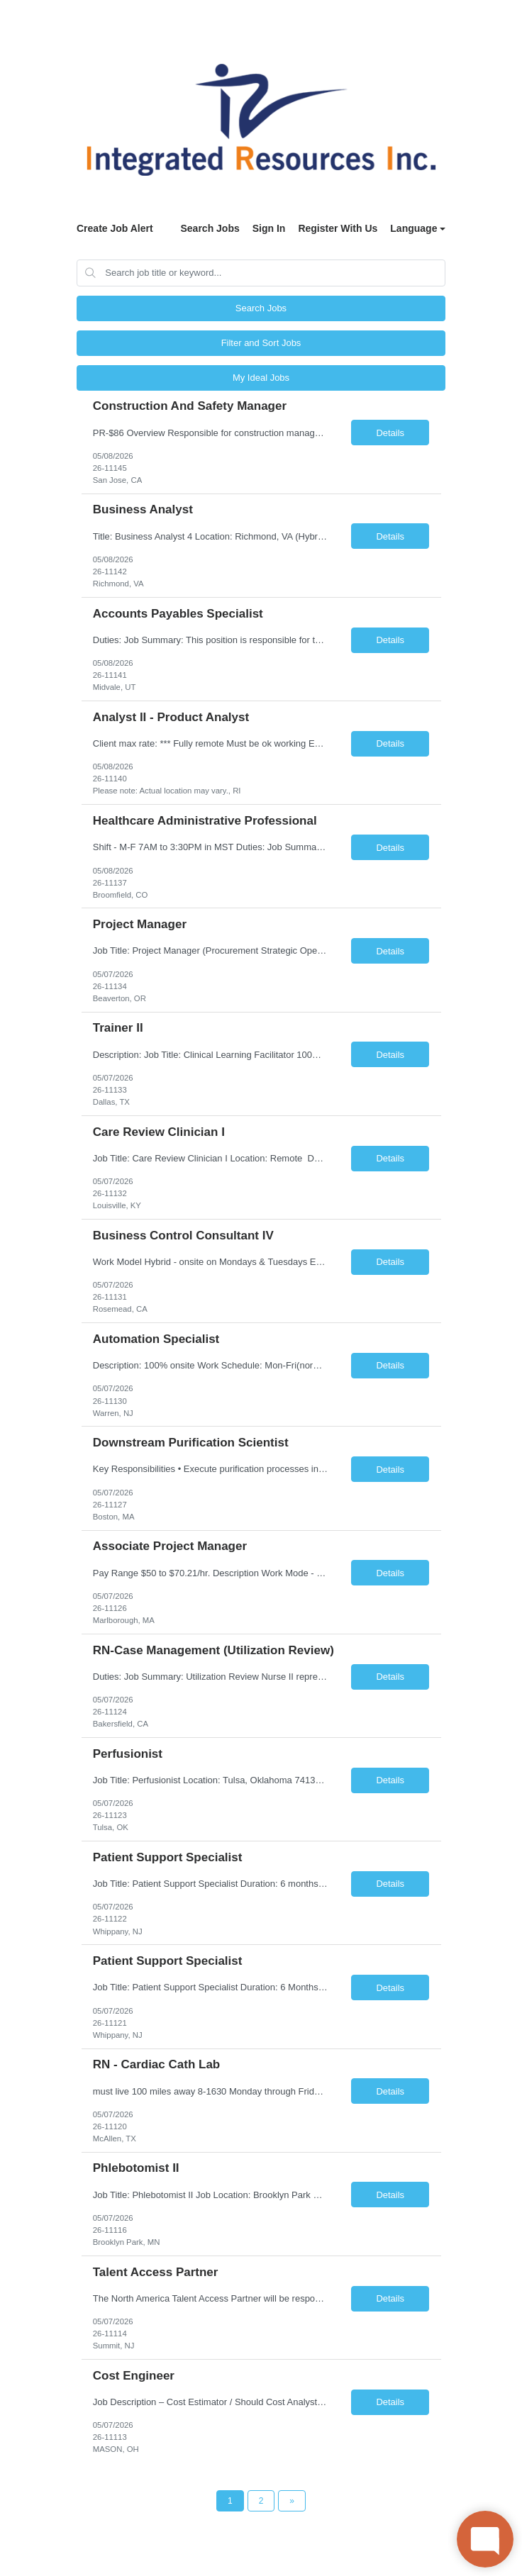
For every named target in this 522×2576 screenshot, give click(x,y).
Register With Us (337, 228)
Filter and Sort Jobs (261, 343)
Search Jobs (209, 228)
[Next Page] (292, 2500)
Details (390, 433)
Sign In (269, 228)
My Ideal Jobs (261, 377)
